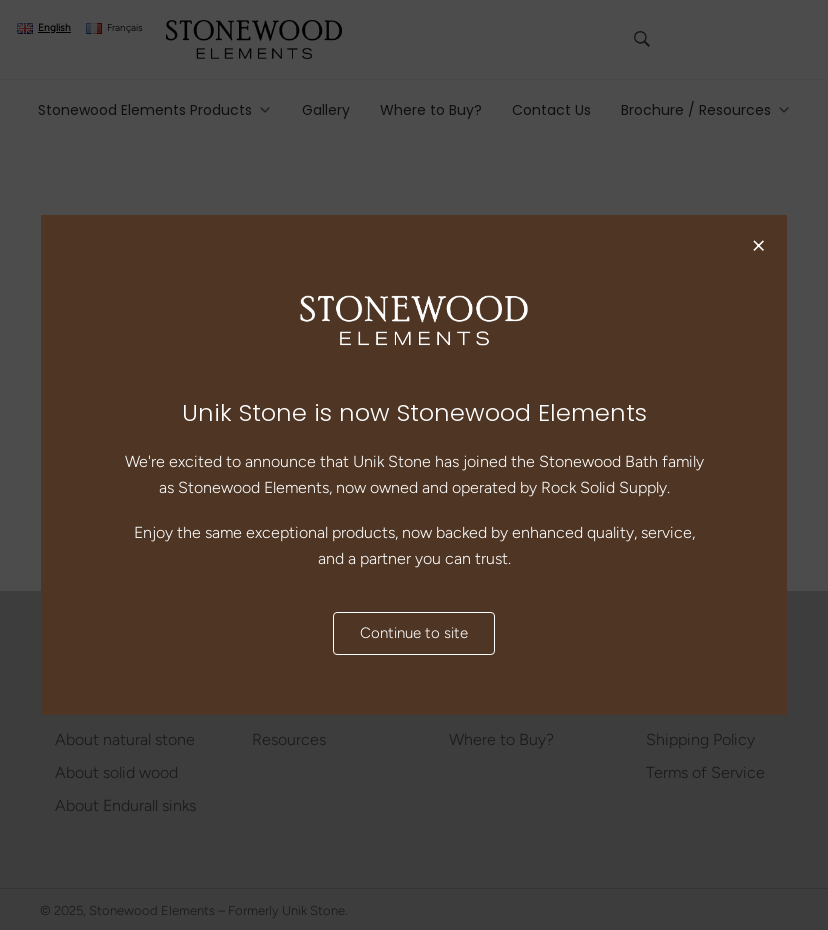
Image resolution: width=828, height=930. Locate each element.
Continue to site (414, 633)
